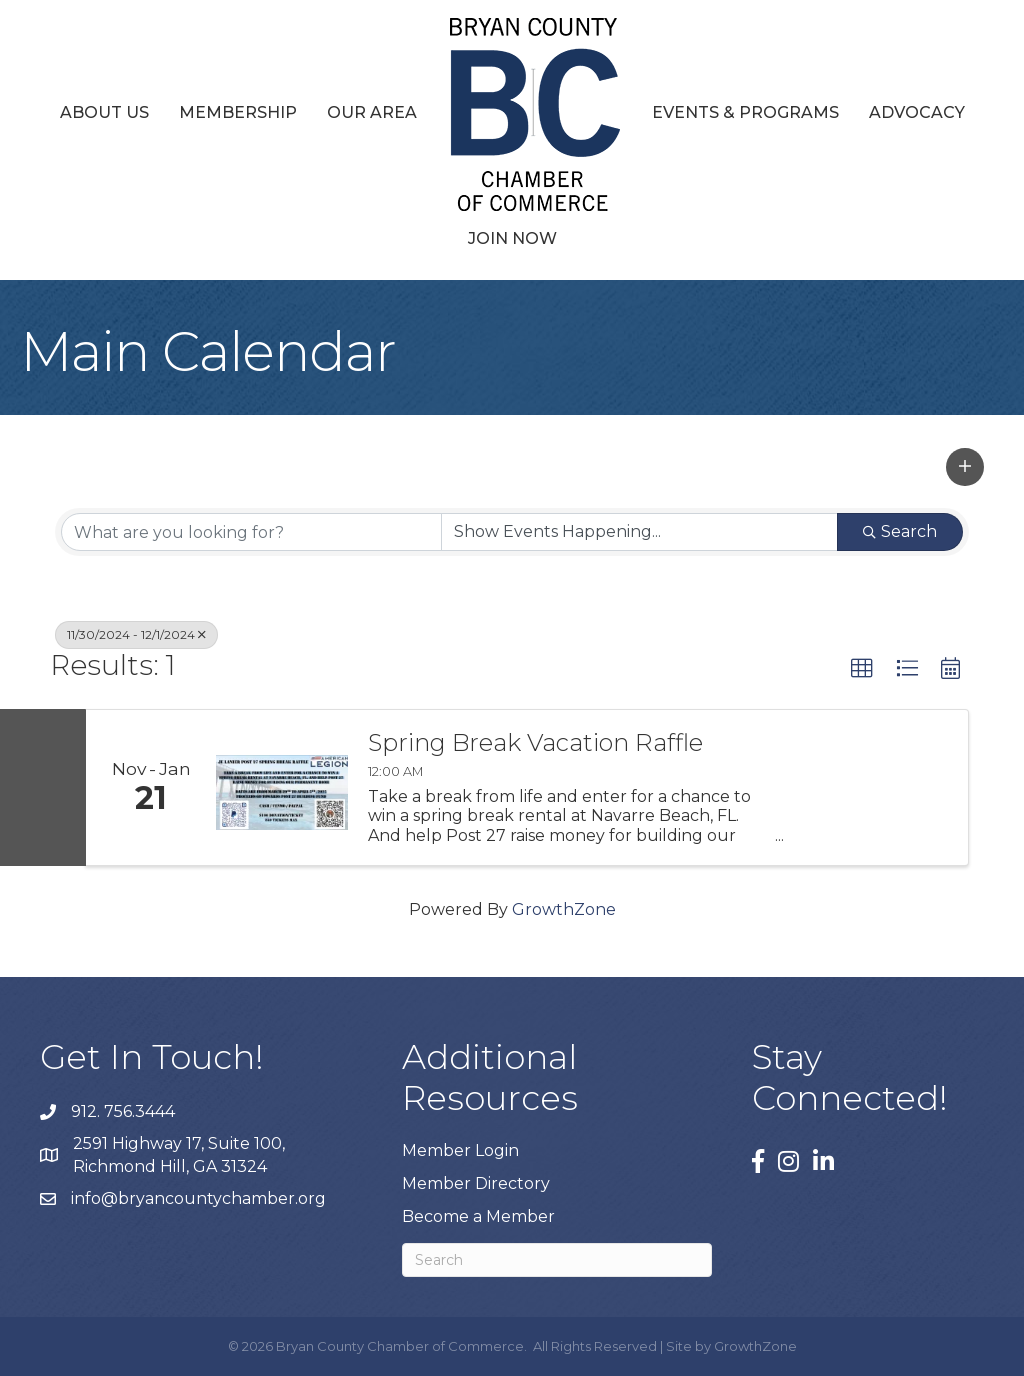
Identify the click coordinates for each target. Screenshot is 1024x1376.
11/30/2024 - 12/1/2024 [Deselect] (136, 634)
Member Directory (476, 1183)
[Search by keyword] (251, 532)
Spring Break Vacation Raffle (535, 743)
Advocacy (917, 112)
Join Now (512, 238)
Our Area (372, 112)
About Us (104, 112)
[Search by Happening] (639, 532)
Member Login (460, 1150)
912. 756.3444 (123, 1111)
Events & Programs (745, 112)
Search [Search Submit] (900, 531)
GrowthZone (564, 909)
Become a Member (478, 1216)
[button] (965, 467)
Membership (238, 112)
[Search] (557, 1260)
